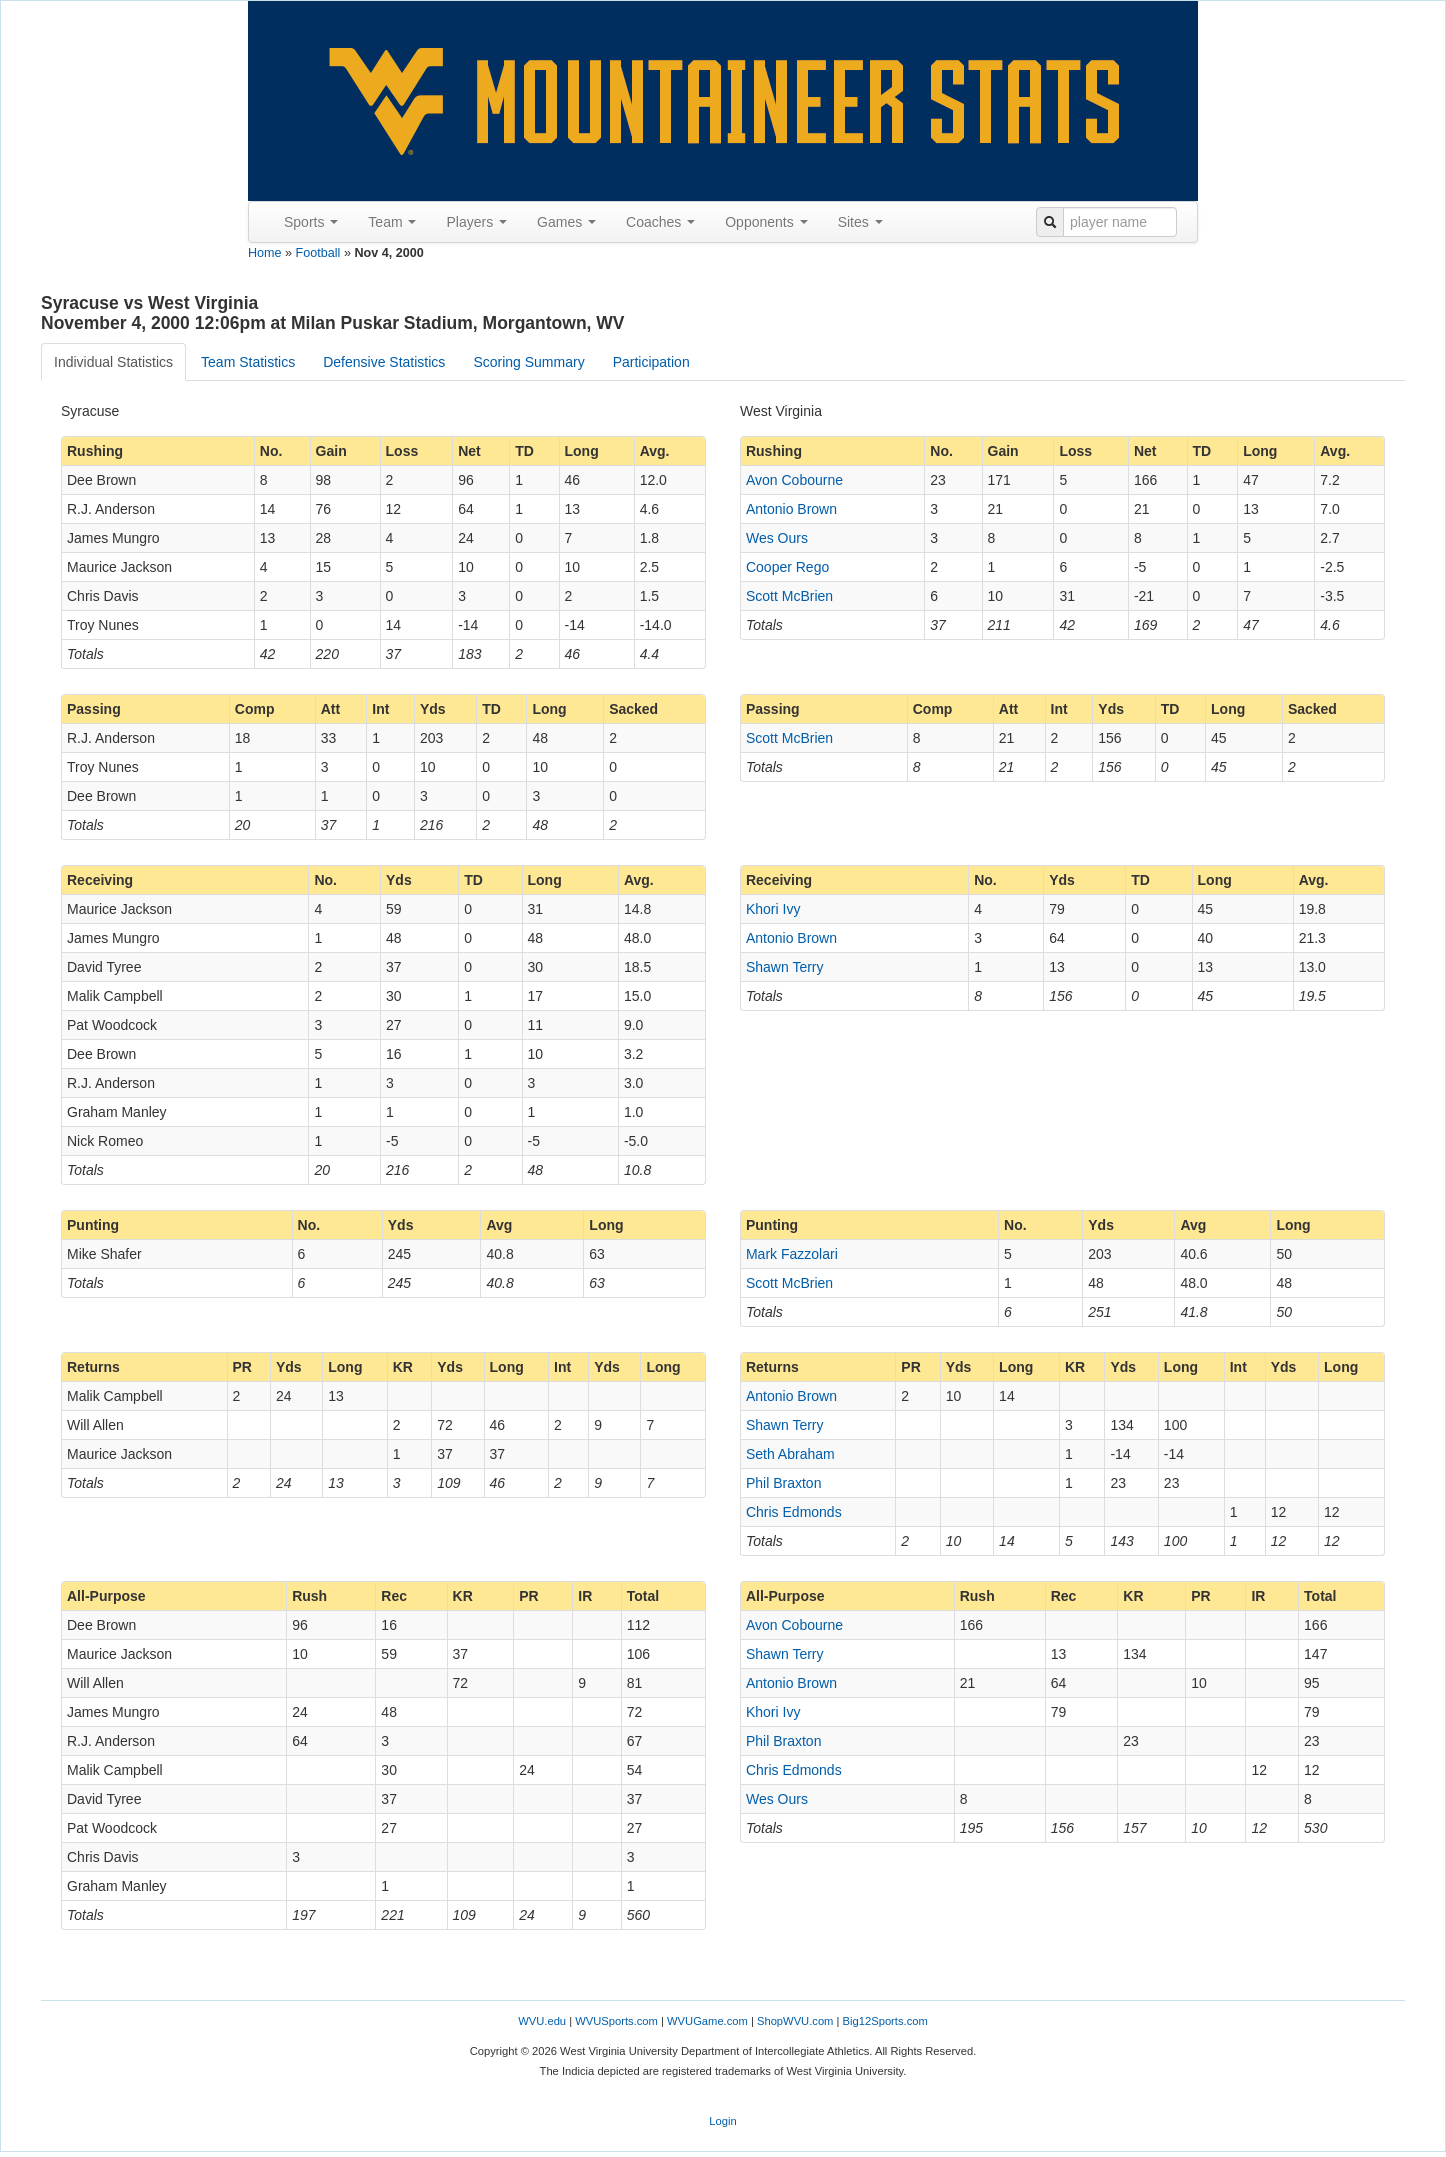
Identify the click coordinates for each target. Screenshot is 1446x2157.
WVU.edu (542, 2021)
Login (722, 2121)
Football (318, 253)
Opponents (766, 222)
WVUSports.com (616, 2021)
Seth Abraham (790, 1454)
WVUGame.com (707, 2021)
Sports (311, 222)
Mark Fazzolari (792, 1254)
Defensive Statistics (384, 362)
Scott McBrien (789, 596)
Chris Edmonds (794, 1512)
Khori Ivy (773, 909)
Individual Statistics (113, 362)
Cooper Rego (787, 567)
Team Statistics (248, 362)
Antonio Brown (791, 509)
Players (476, 222)
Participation (651, 362)
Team (392, 222)
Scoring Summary (528, 362)
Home (265, 253)
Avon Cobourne (794, 480)
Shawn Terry (785, 967)
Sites (860, 222)
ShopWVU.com (795, 2021)
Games (566, 222)
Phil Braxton (783, 1483)
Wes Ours (777, 538)
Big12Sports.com (885, 2021)
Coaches (660, 222)
